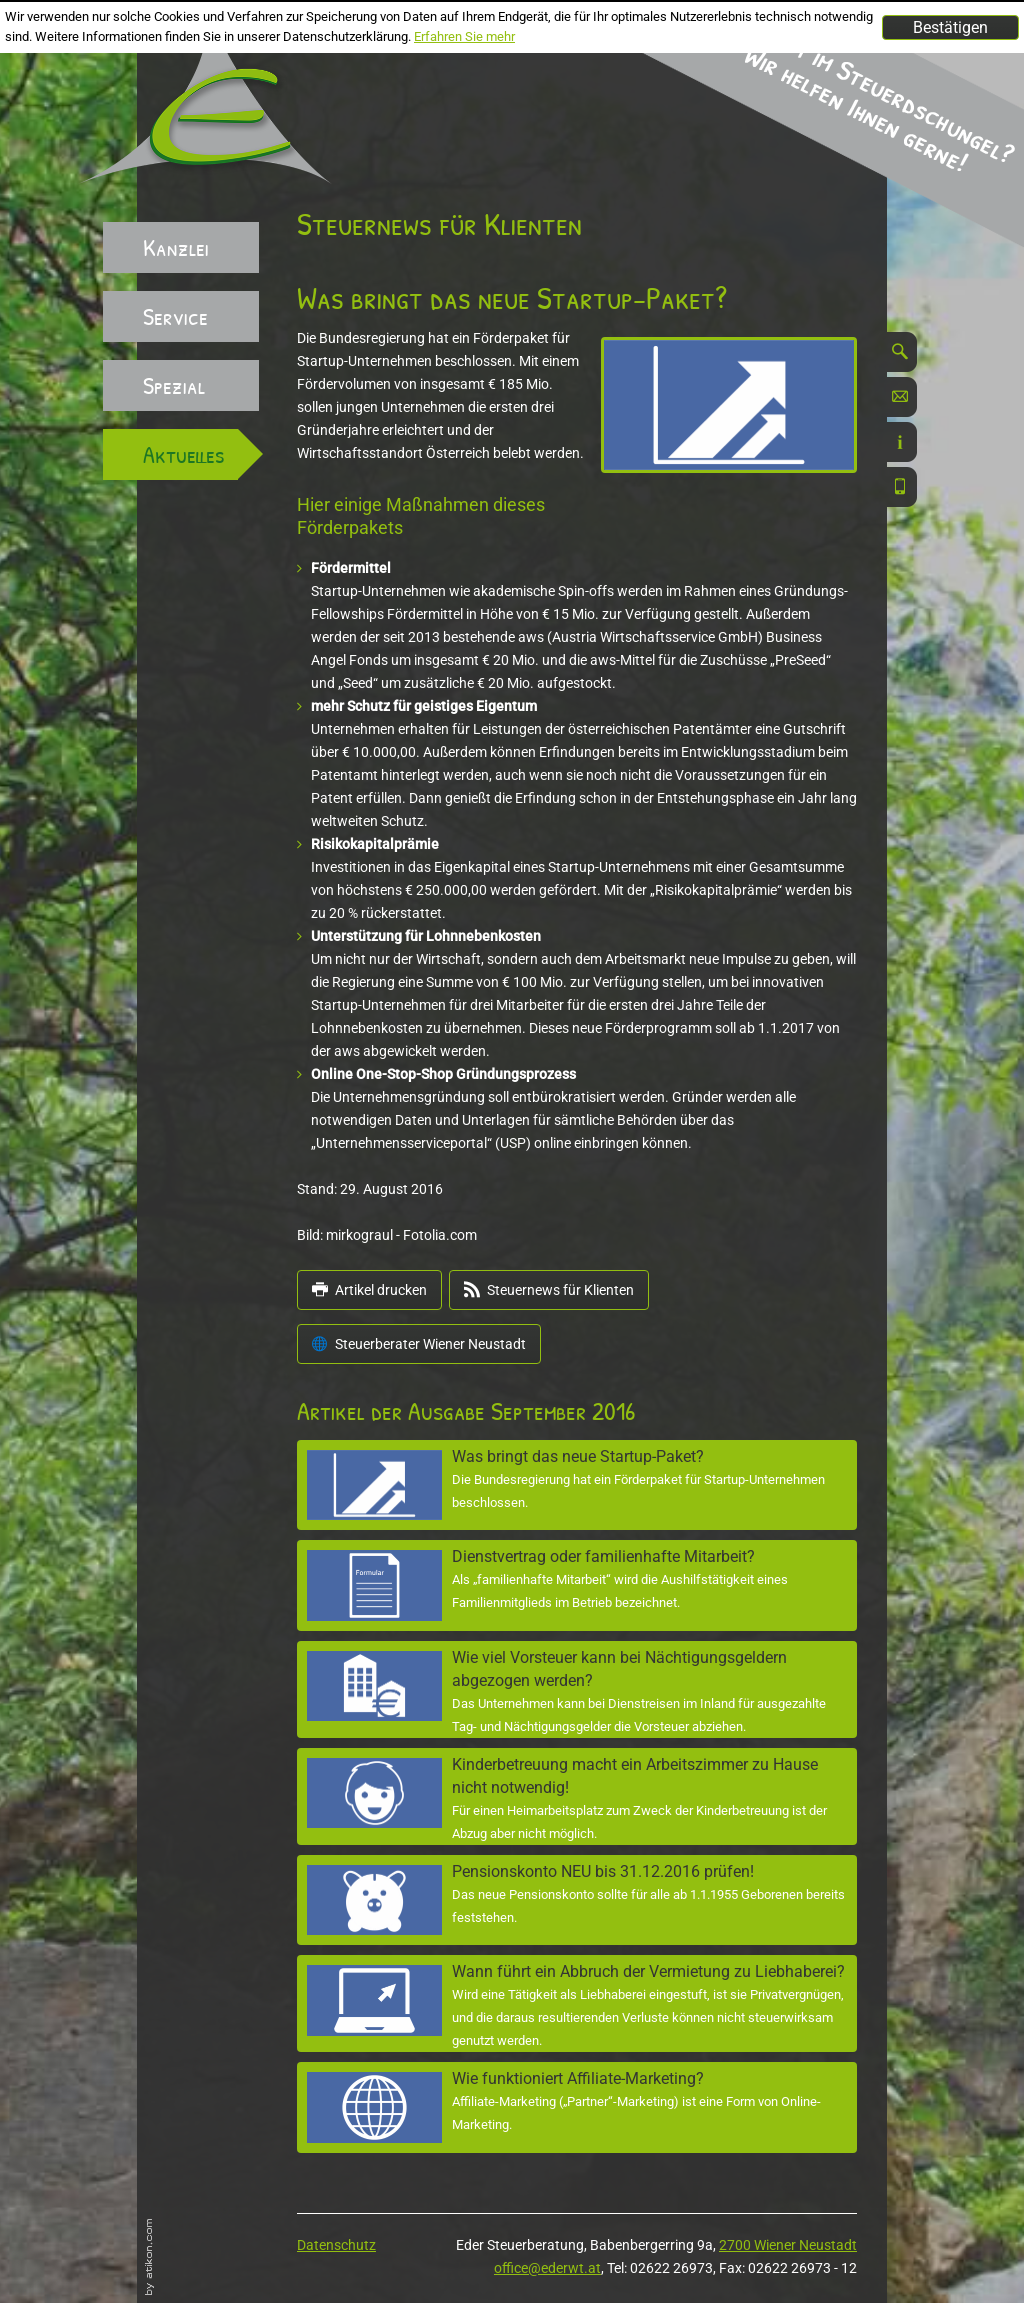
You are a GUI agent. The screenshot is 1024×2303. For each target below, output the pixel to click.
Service (175, 316)
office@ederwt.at (547, 2268)
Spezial (174, 385)
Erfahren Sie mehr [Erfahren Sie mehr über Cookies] (464, 36)
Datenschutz (336, 2245)
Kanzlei (176, 247)
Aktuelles (184, 454)
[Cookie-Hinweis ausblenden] (950, 27)
